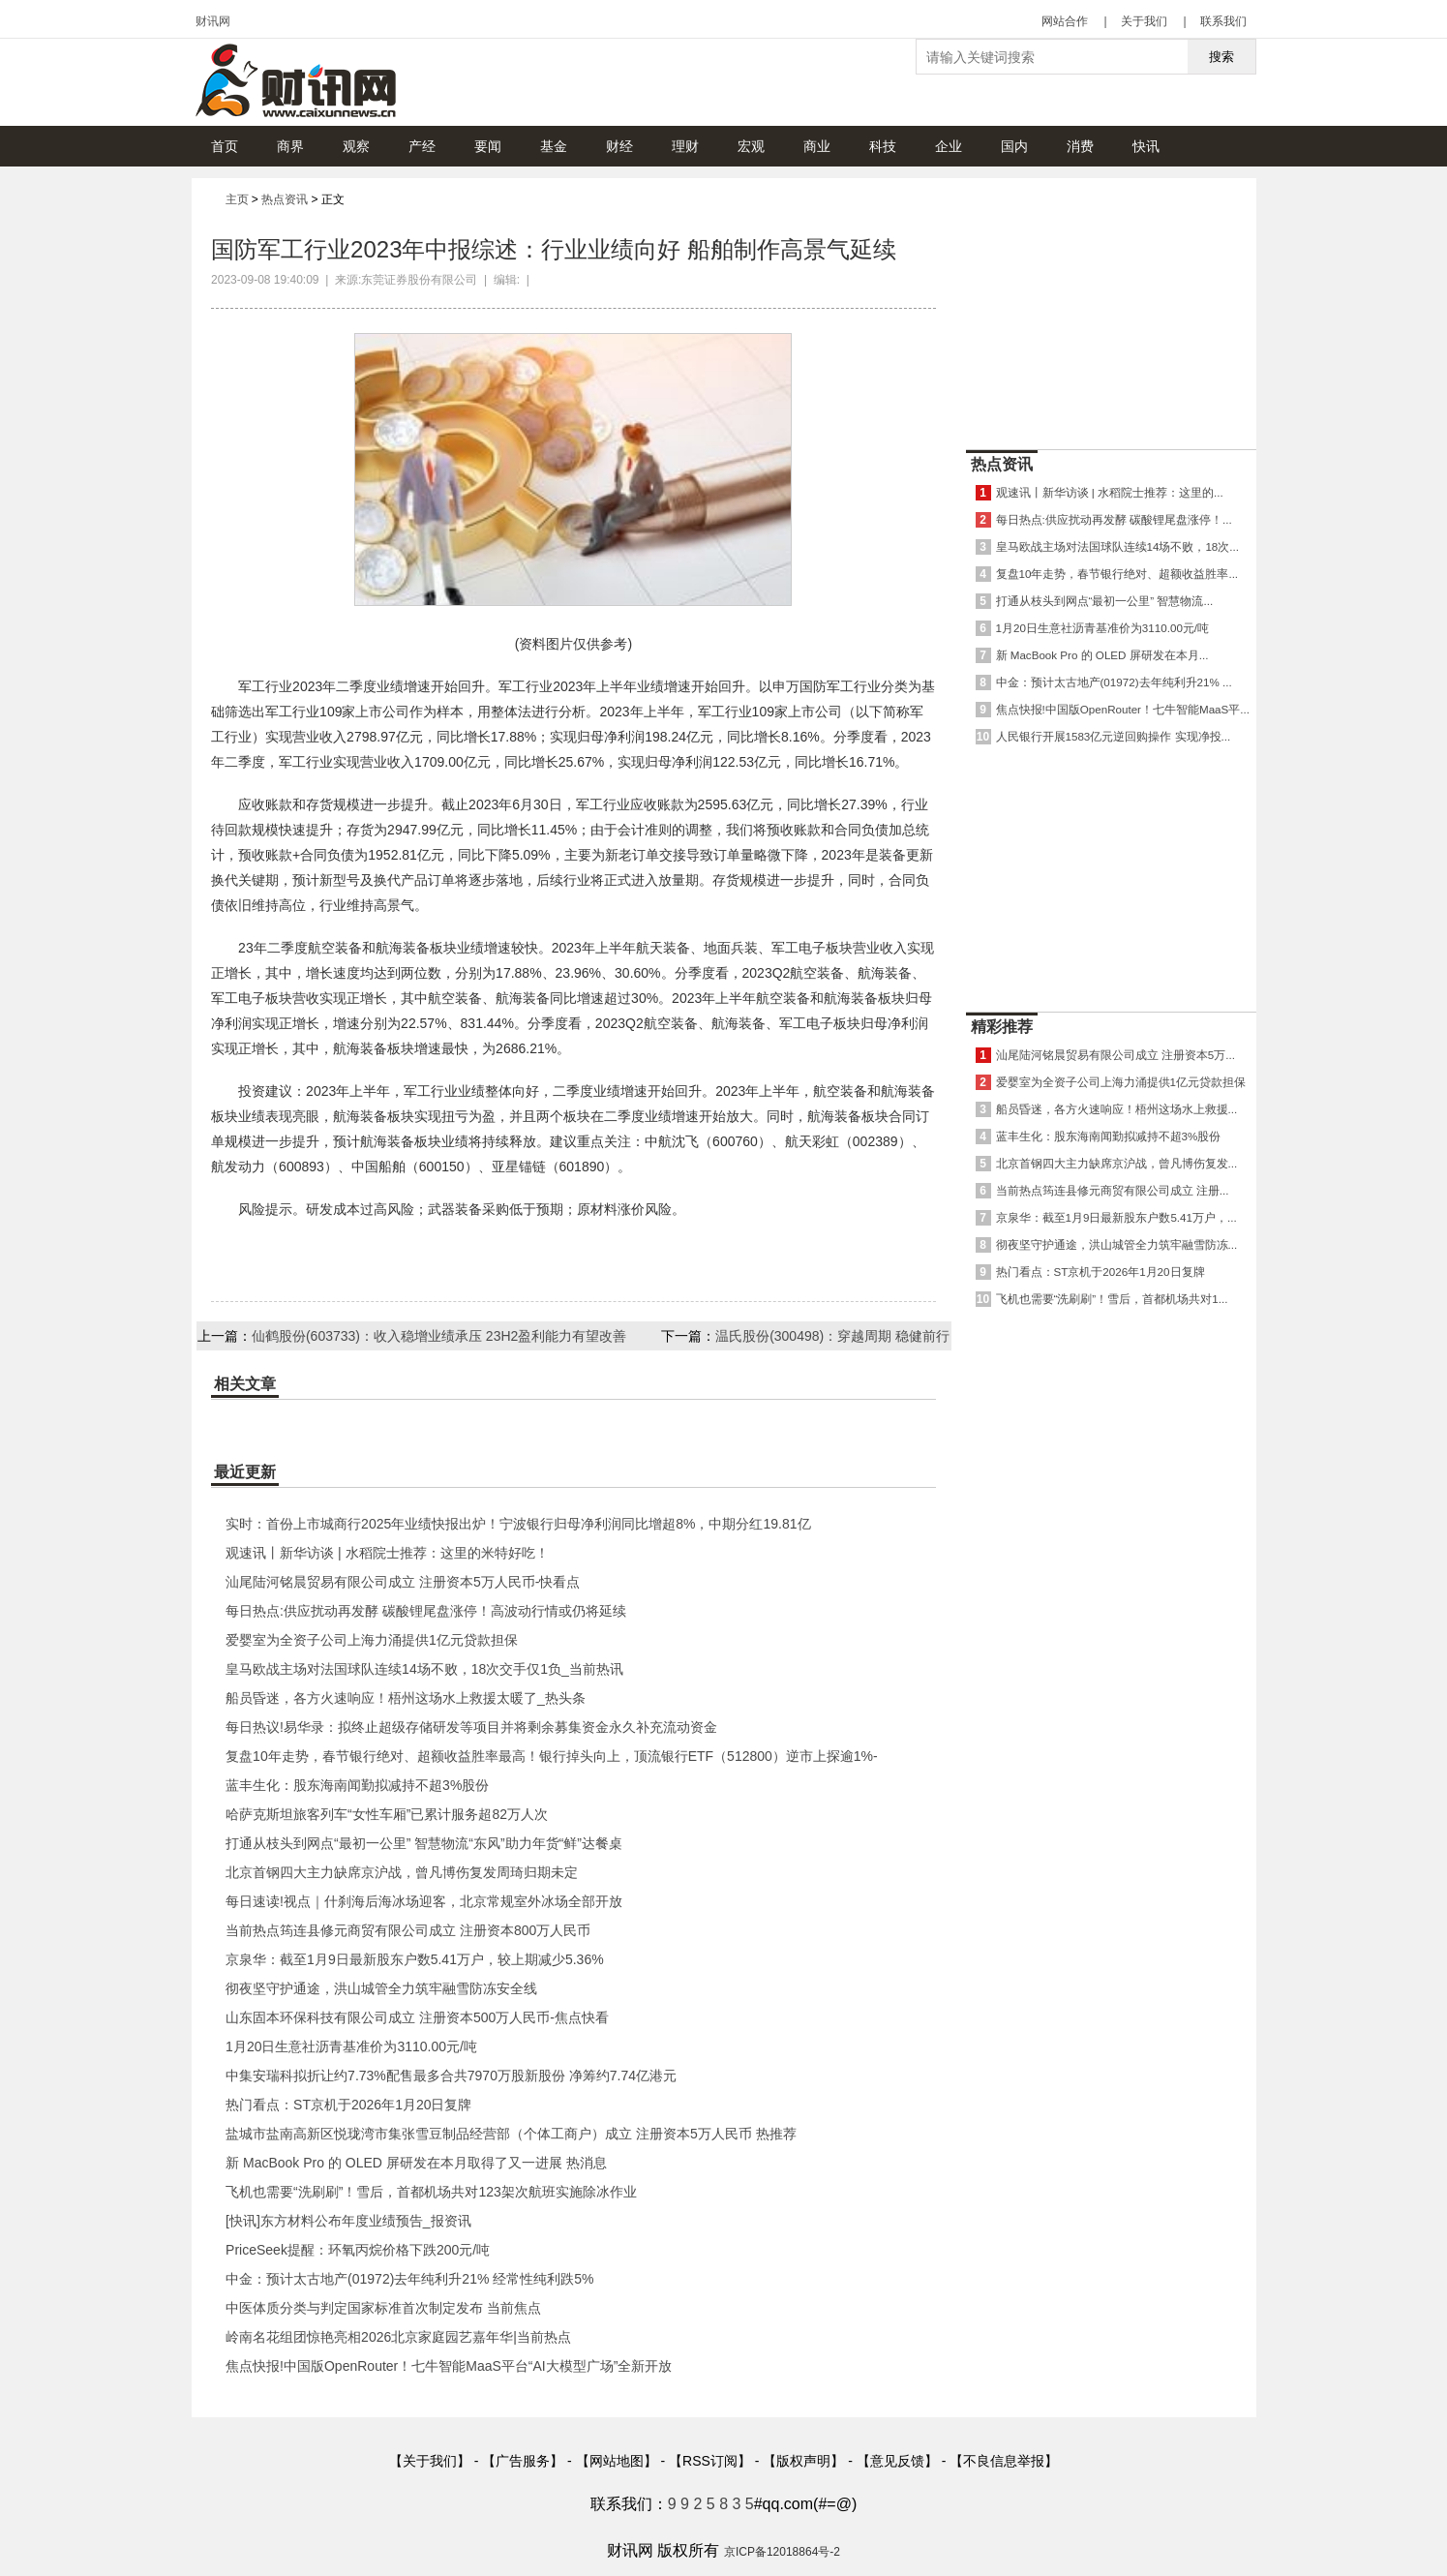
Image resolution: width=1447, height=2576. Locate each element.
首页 (224, 146)
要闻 (487, 146)
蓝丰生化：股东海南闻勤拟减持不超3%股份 (357, 1785)
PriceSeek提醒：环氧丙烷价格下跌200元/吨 (358, 2250)
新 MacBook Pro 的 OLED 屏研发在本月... (1102, 655)
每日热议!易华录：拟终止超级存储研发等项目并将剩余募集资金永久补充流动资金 (471, 1727)
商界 (290, 146)
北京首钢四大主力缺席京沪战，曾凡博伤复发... (1117, 1163)
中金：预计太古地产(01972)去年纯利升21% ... (1114, 682)
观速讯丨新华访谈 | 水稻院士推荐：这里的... (1109, 492)
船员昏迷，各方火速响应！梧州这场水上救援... (1117, 1109)
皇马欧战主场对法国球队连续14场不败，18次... (1118, 546)
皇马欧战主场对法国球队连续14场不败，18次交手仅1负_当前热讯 (424, 1669)
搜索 (1221, 56)
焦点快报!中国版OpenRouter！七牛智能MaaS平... (1123, 709)
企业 (948, 146)
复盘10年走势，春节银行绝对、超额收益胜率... (1117, 573)
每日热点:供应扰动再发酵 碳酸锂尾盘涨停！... (1114, 519)
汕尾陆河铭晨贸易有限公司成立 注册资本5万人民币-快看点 (403, 1582)
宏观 (751, 146)
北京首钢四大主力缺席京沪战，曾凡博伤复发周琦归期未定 (402, 1872)
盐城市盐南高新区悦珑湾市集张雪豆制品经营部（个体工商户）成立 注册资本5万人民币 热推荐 (511, 2133)
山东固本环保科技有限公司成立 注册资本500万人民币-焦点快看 (417, 2017)
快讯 (1146, 146)
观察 (356, 146)
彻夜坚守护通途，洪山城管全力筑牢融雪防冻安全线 (381, 1988)
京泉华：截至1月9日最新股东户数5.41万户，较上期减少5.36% (415, 1959)
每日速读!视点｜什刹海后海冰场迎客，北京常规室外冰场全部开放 (424, 1901)
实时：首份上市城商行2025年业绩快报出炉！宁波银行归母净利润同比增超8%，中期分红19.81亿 (518, 1523)
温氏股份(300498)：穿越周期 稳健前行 (832, 1336)
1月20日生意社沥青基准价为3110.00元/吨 (351, 2046)
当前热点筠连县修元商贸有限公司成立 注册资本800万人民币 (408, 1930)
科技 (882, 146)
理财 (685, 146)
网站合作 (1064, 21)
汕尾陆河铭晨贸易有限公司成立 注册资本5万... (1115, 1054)
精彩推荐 (1002, 1026)
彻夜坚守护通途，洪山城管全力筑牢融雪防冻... (1117, 1244)
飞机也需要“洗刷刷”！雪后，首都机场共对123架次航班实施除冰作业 (431, 2191)
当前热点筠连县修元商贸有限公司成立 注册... (1112, 1190)
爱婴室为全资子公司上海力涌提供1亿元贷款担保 (372, 1640)
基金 (553, 146)
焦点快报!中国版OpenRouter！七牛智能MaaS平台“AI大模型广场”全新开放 (449, 2366)
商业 (816, 146)
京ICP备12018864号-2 (782, 2552)
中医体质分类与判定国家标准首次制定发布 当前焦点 (383, 2308)
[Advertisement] (1111, 309)
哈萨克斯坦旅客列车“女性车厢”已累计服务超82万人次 (387, 1814)
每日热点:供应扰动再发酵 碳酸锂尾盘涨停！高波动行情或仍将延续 (426, 1611)
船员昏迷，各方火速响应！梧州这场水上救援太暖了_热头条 (406, 1698)
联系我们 (1223, 21)
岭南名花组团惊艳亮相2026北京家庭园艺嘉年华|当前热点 (398, 2337)
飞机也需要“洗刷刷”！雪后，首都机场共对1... (1112, 1298)
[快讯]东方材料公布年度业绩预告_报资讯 (348, 2220)
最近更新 (245, 1472)
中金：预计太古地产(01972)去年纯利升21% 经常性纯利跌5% (409, 2279)
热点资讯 (284, 199)
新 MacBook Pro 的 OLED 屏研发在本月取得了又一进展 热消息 (416, 2162)
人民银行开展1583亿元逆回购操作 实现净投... (1113, 736)
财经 (619, 146)
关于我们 (1144, 21)
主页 (237, 199)
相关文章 (245, 1384)
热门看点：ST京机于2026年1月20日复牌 (348, 2104)
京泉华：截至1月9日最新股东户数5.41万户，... (1116, 1217)
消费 (1080, 146)
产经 (422, 146)
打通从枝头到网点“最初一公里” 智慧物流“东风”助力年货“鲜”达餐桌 (424, 1843)
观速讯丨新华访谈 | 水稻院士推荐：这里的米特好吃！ (387, 1553)
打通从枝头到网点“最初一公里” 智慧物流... (1105, 600)
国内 (1014, 146)
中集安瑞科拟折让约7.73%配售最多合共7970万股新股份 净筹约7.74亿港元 (451, 2075)
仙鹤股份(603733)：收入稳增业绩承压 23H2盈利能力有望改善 (439, 1336)
